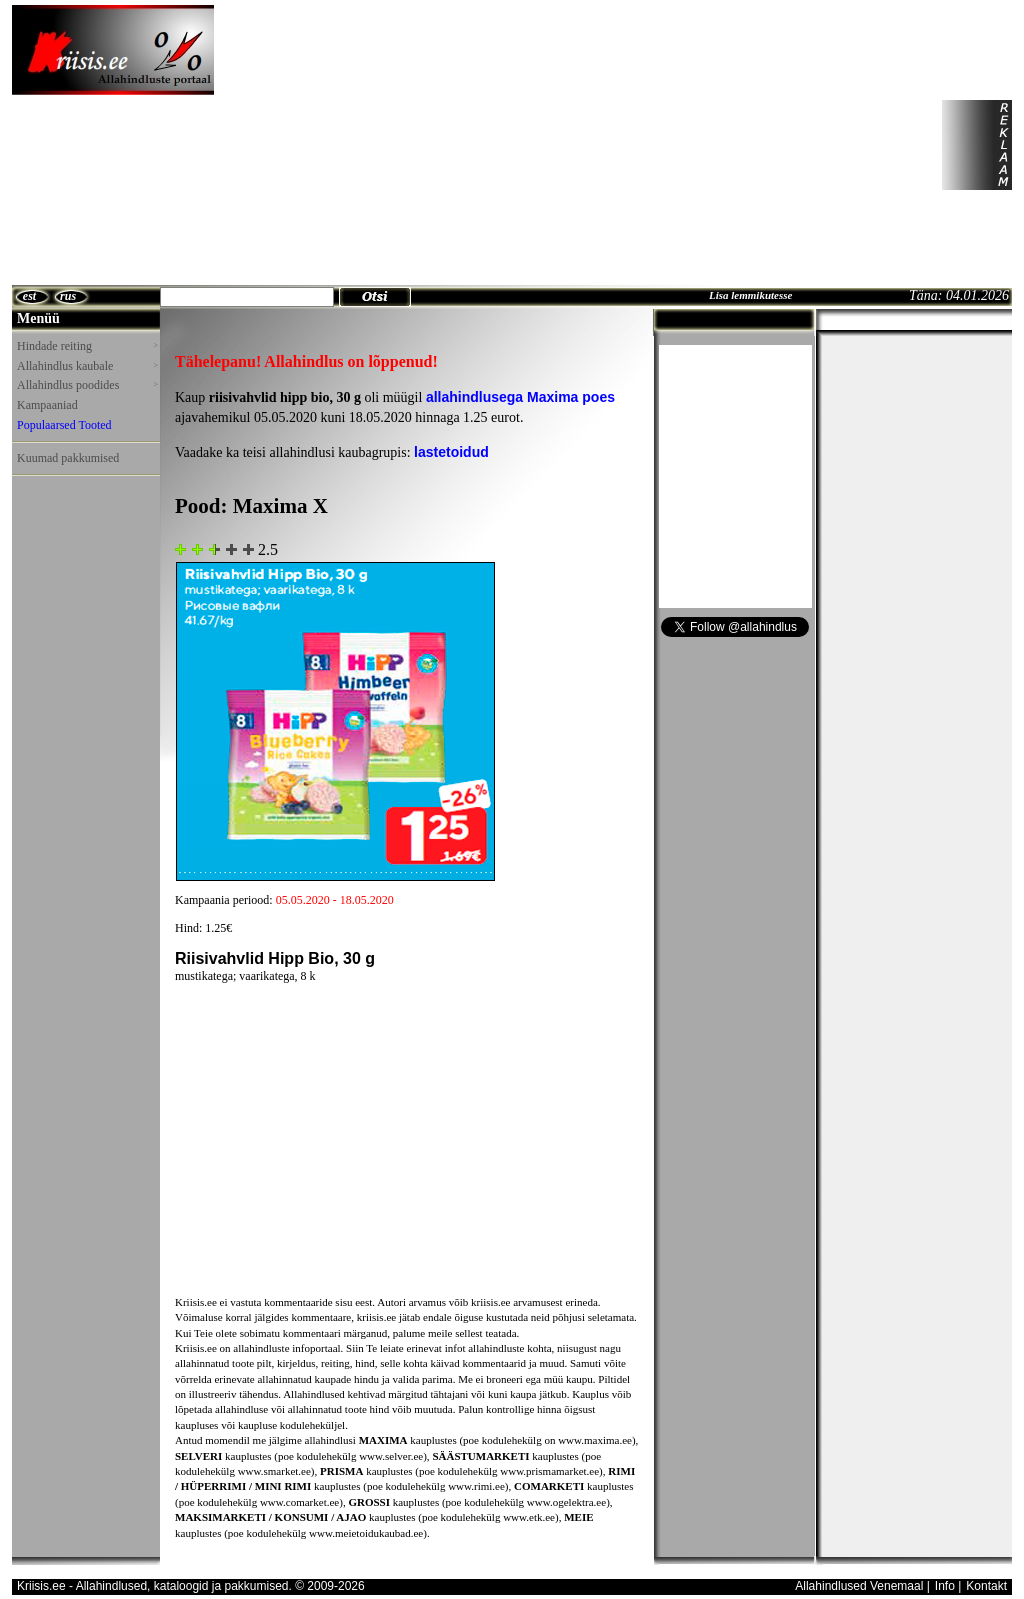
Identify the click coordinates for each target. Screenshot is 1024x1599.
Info (945, 1586)
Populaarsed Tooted (64, 425)
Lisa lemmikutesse (750, 295)
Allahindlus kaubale (87, 366)
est (29, 296)
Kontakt (986, 1586)
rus (68, 296)
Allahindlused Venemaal (859, 1586)
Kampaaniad (47, 405)
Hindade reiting (87, 346)
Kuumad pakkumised (68, 458)
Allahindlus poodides (87, 385)
